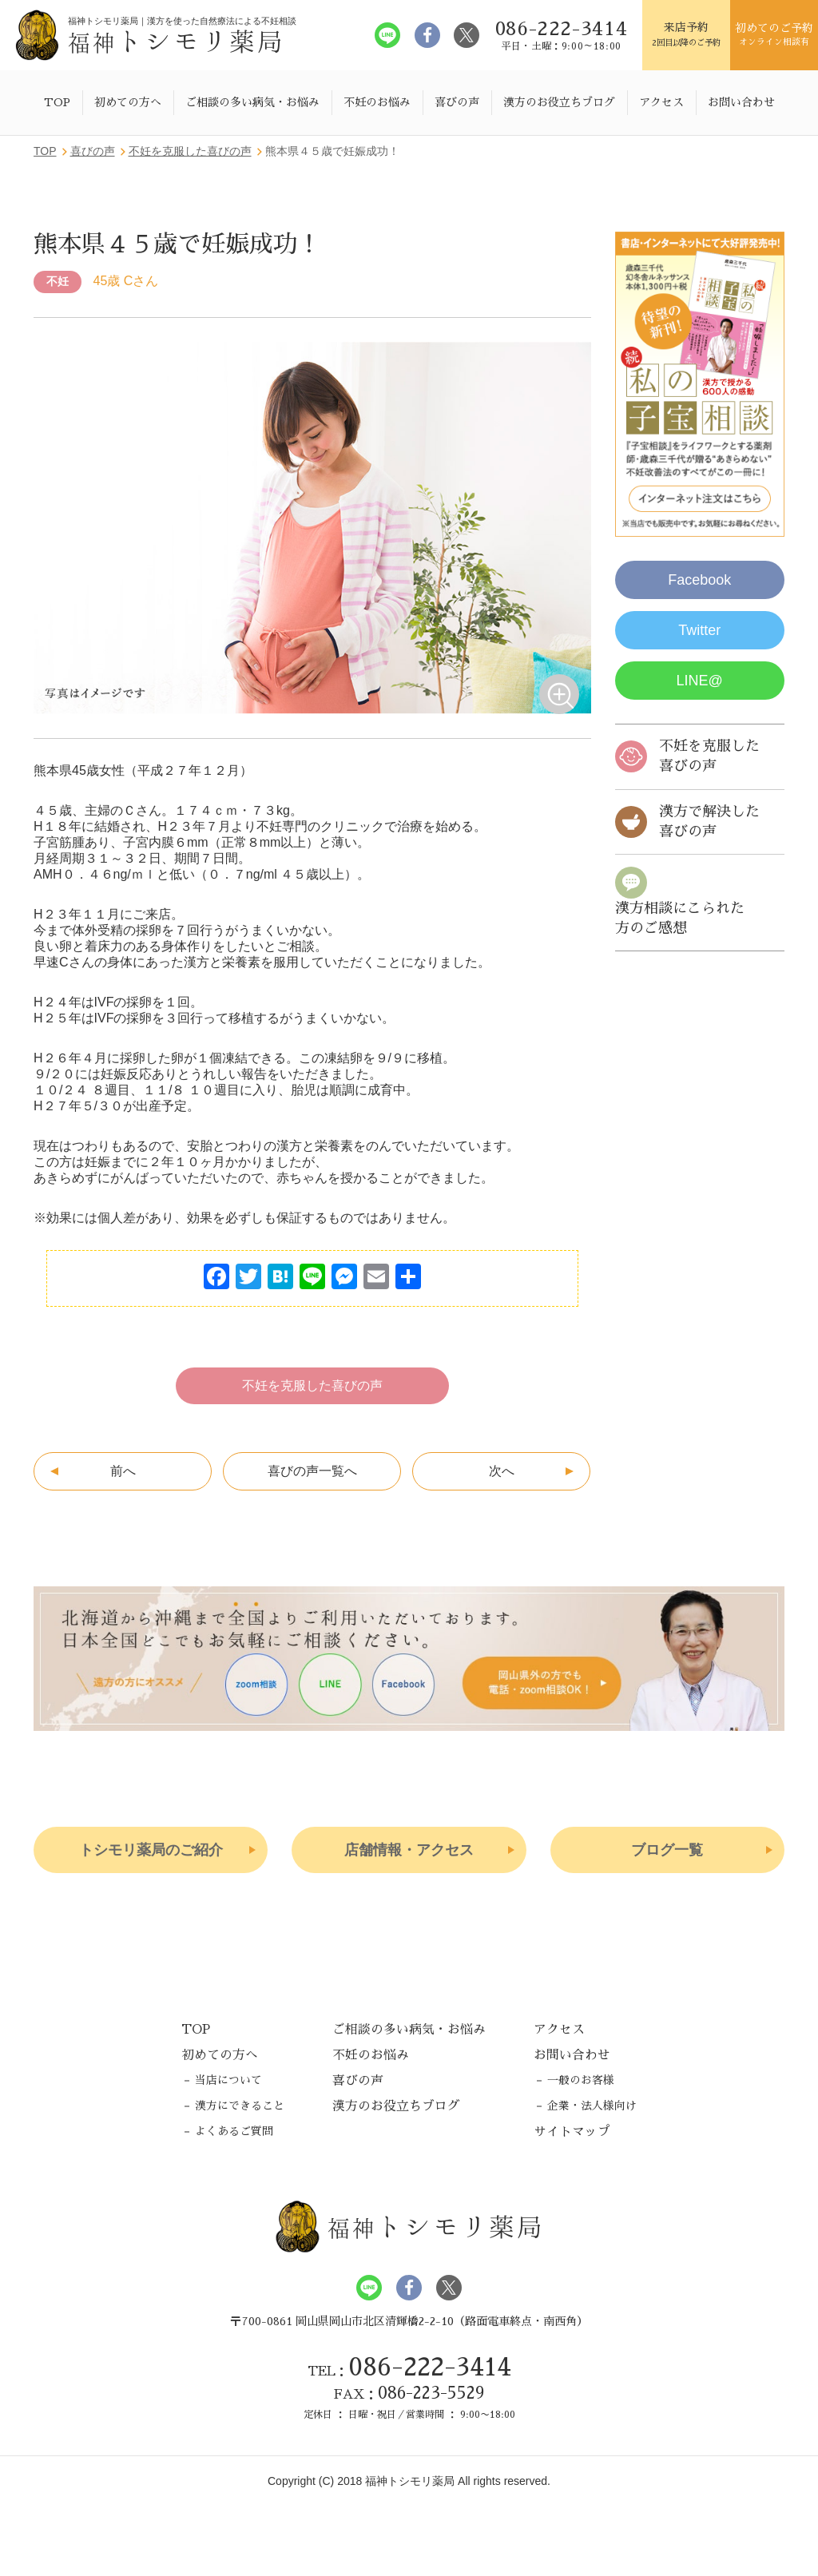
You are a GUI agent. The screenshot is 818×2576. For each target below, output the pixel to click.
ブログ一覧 (667, 1850)
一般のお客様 (580, 2080)
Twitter (699, 630)
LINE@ (700, 681)
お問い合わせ (741, 102)
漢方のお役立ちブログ (559, 102)
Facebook (699, 580)
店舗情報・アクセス (409, 1850)
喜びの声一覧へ (312, 1471)
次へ (501, 1471)
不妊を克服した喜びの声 (312, 1385)
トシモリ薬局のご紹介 (151, 1850)
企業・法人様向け (592, 2106)
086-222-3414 (429, 2367)
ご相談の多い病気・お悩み (252, 102)
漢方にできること (239, 2106)
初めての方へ (127, 102)
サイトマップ (572, 2131)
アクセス (661, 102)
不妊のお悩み (377, 102)
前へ (123, 1471)
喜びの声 (457, 102)
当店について (228, 2080)
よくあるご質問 (234, 2131)
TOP (57, 102)
